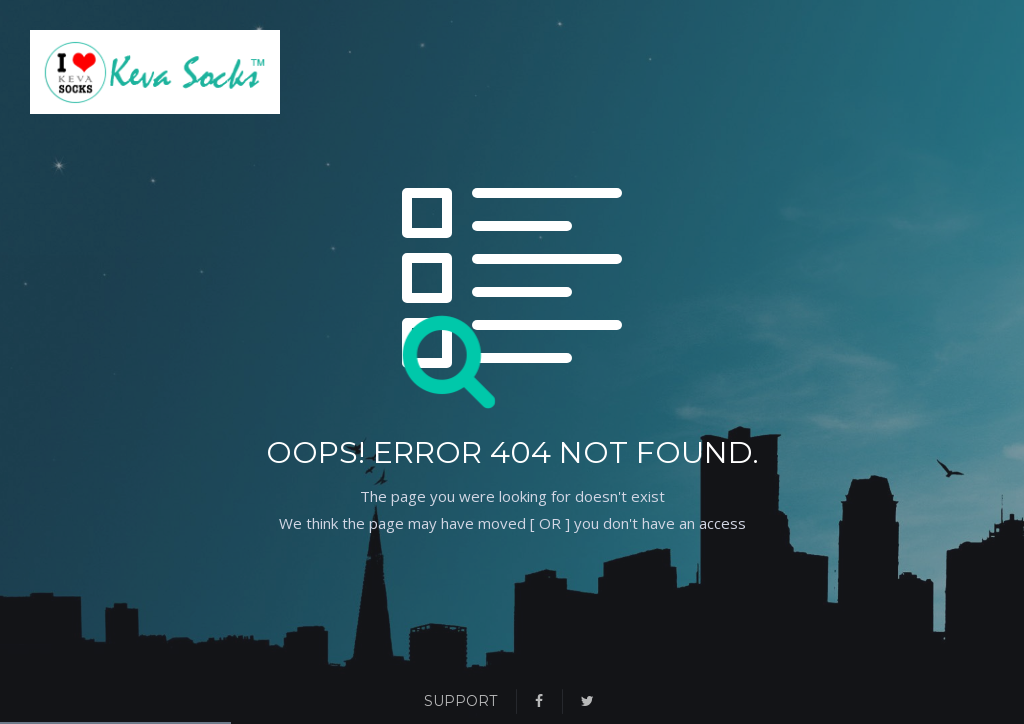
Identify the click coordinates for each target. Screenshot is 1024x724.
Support (460, 701)
